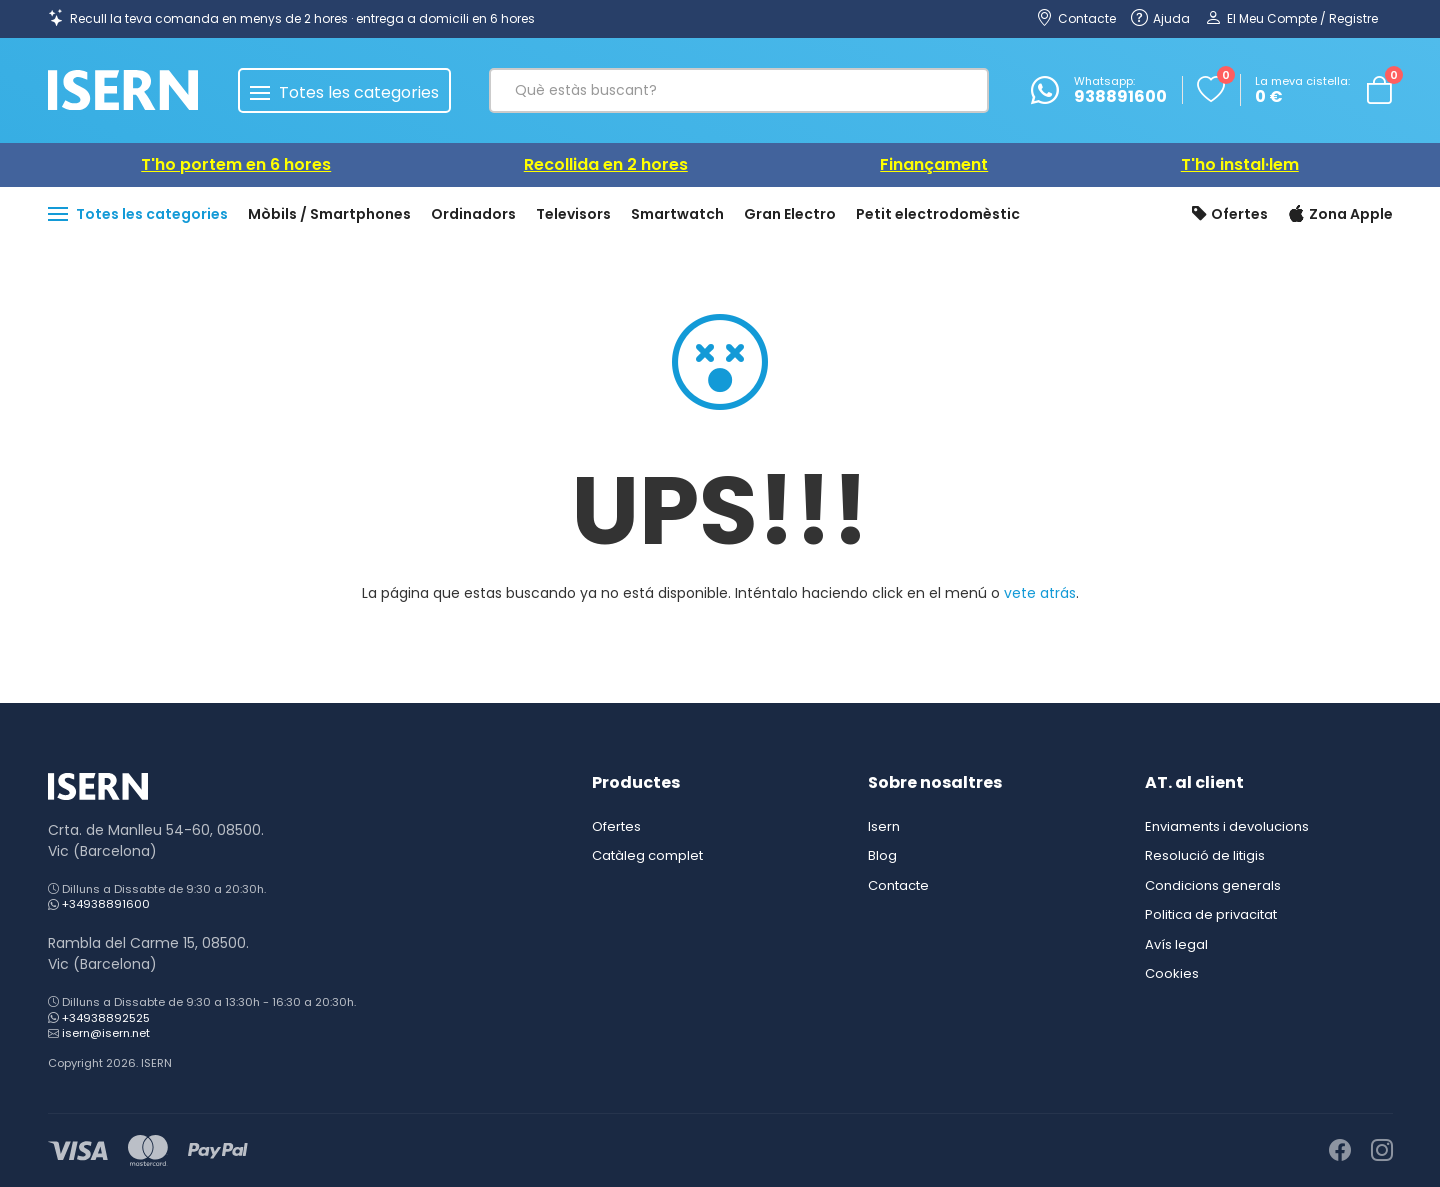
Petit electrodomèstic (938, 214)
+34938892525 (106, 1018)
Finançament (934, 164)
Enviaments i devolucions (1227, 826)
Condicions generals (1213, 885)
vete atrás (1040, 593)
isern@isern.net (106, 1033)
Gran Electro (790, 214)
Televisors (573, 214)
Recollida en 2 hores (606, 164)
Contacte (898, 885)
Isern (884, 826)
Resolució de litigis (1205, 855)
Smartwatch (677, 214)
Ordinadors (473, 214)
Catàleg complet (647, 855)
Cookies (1172, 973)
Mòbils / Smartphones (329, 214)
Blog (882, 855)
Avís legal (1176, 944)
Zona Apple (1340, 215)
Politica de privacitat (1211, 914)
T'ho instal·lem (1240, 164)
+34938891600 (106, 904)
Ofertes (1230, 215)
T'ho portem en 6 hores (236, 164)
